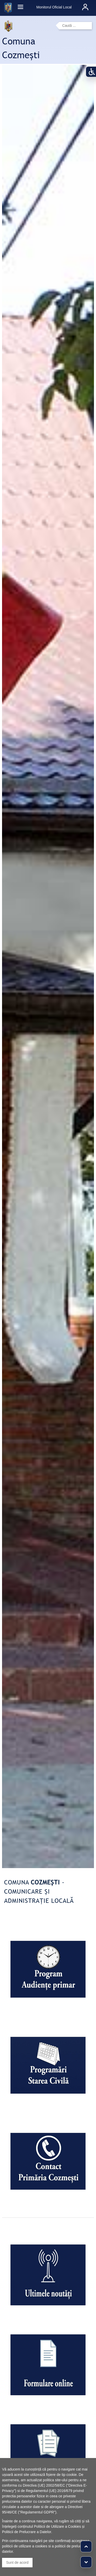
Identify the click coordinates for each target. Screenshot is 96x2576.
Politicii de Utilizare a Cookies (57, 2526)
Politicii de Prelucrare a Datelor (26, 2532)
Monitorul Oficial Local (54, 7)
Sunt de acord (17, 2562)
